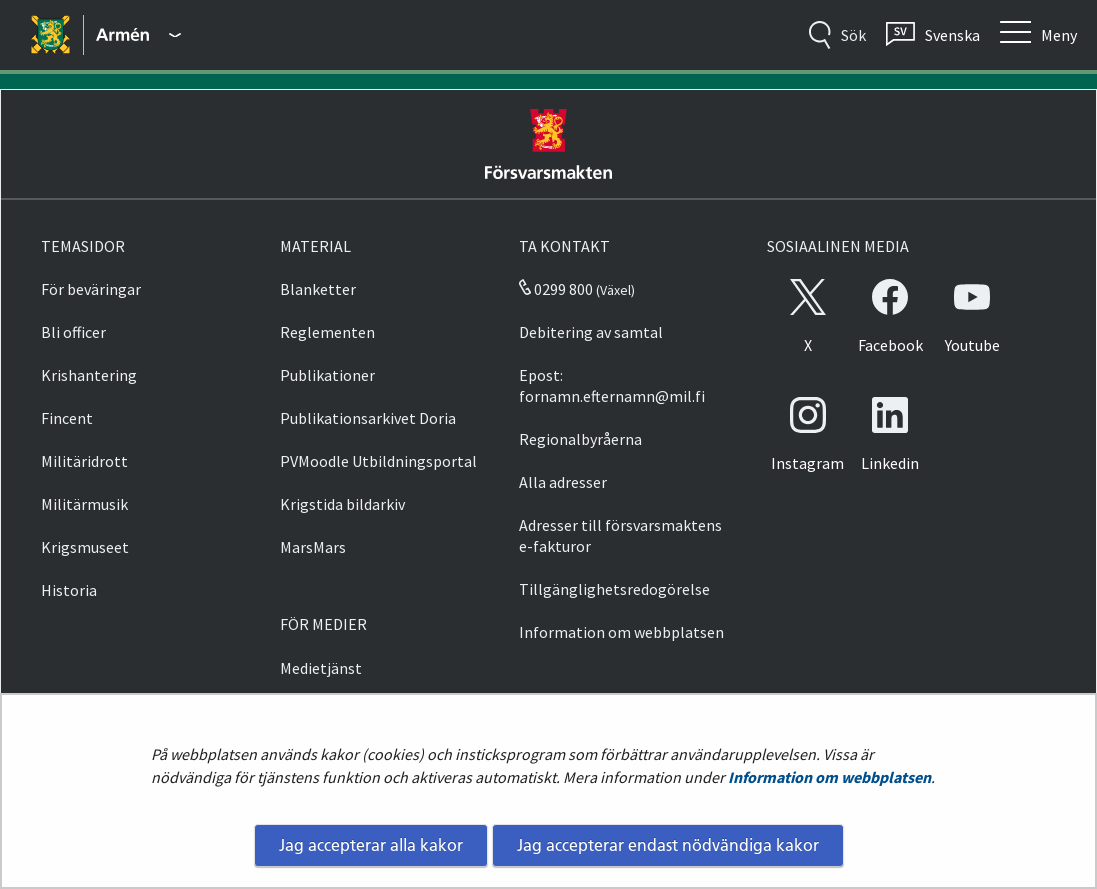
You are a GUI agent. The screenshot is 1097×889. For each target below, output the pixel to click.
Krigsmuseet (85, 547)
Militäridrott (84, 461)
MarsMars (313, 547)
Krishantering (89, 375)
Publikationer (327, 375)
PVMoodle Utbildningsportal (378, 461)
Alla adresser (563, 482)
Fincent (67, 418)
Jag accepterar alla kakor (371, 845)
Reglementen (327, 332)
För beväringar (91, 289)
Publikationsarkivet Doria (368, 418)
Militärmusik (84, 504)
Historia (69, 590)
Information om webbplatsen (829, 777)
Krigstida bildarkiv (342, 504)
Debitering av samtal (591, 332)
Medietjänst (321, 668)
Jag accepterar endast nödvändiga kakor (668, 845)
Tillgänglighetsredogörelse (614, 589)
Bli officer (73, 332)
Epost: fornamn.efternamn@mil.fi (612, 385)
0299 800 (556, 289)
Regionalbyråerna (580, 439)
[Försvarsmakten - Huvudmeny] (138, 35)
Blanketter (318, 289)
